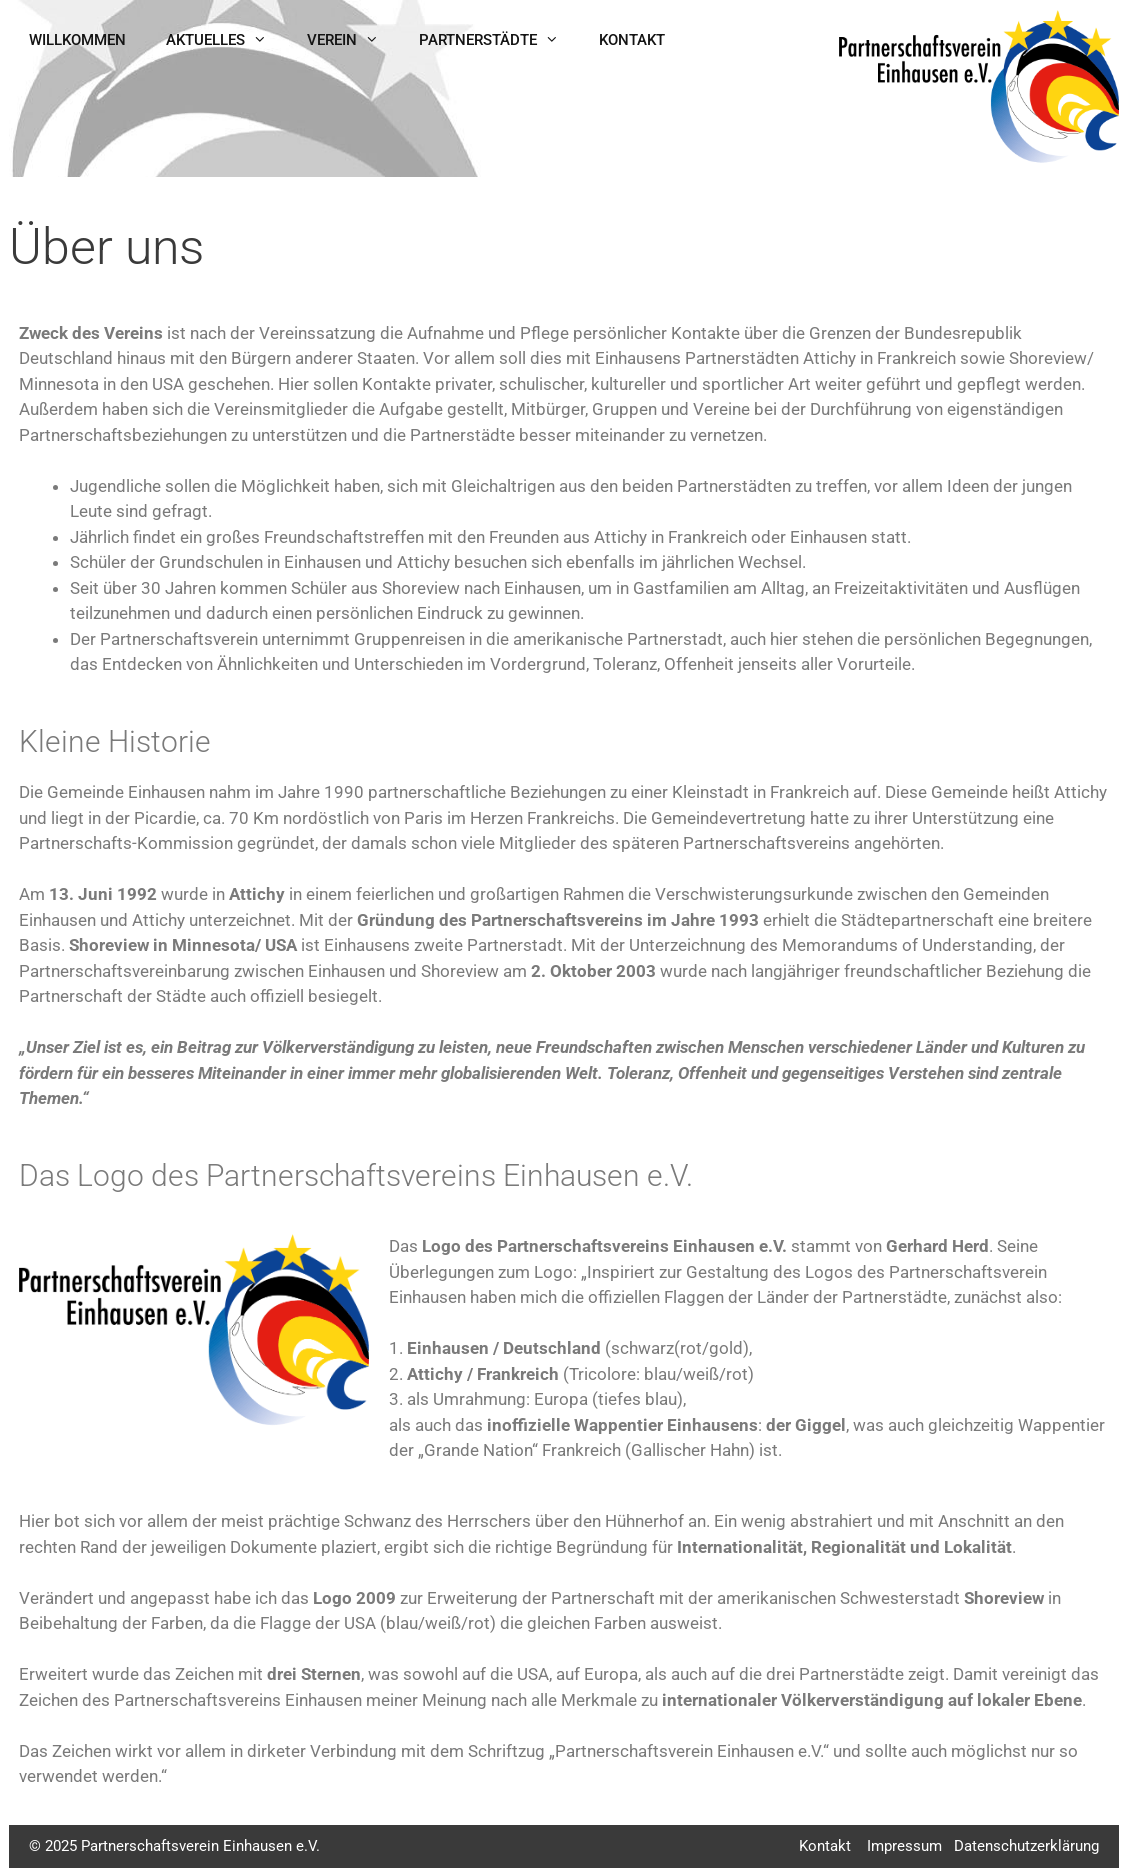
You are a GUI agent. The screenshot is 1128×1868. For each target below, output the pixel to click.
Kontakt (632, 40)
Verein (353, 40)
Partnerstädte (499, 40)
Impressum (904, 1846)
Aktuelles (226, 40)
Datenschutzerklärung (1026, 1846)
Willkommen (77, 40)
